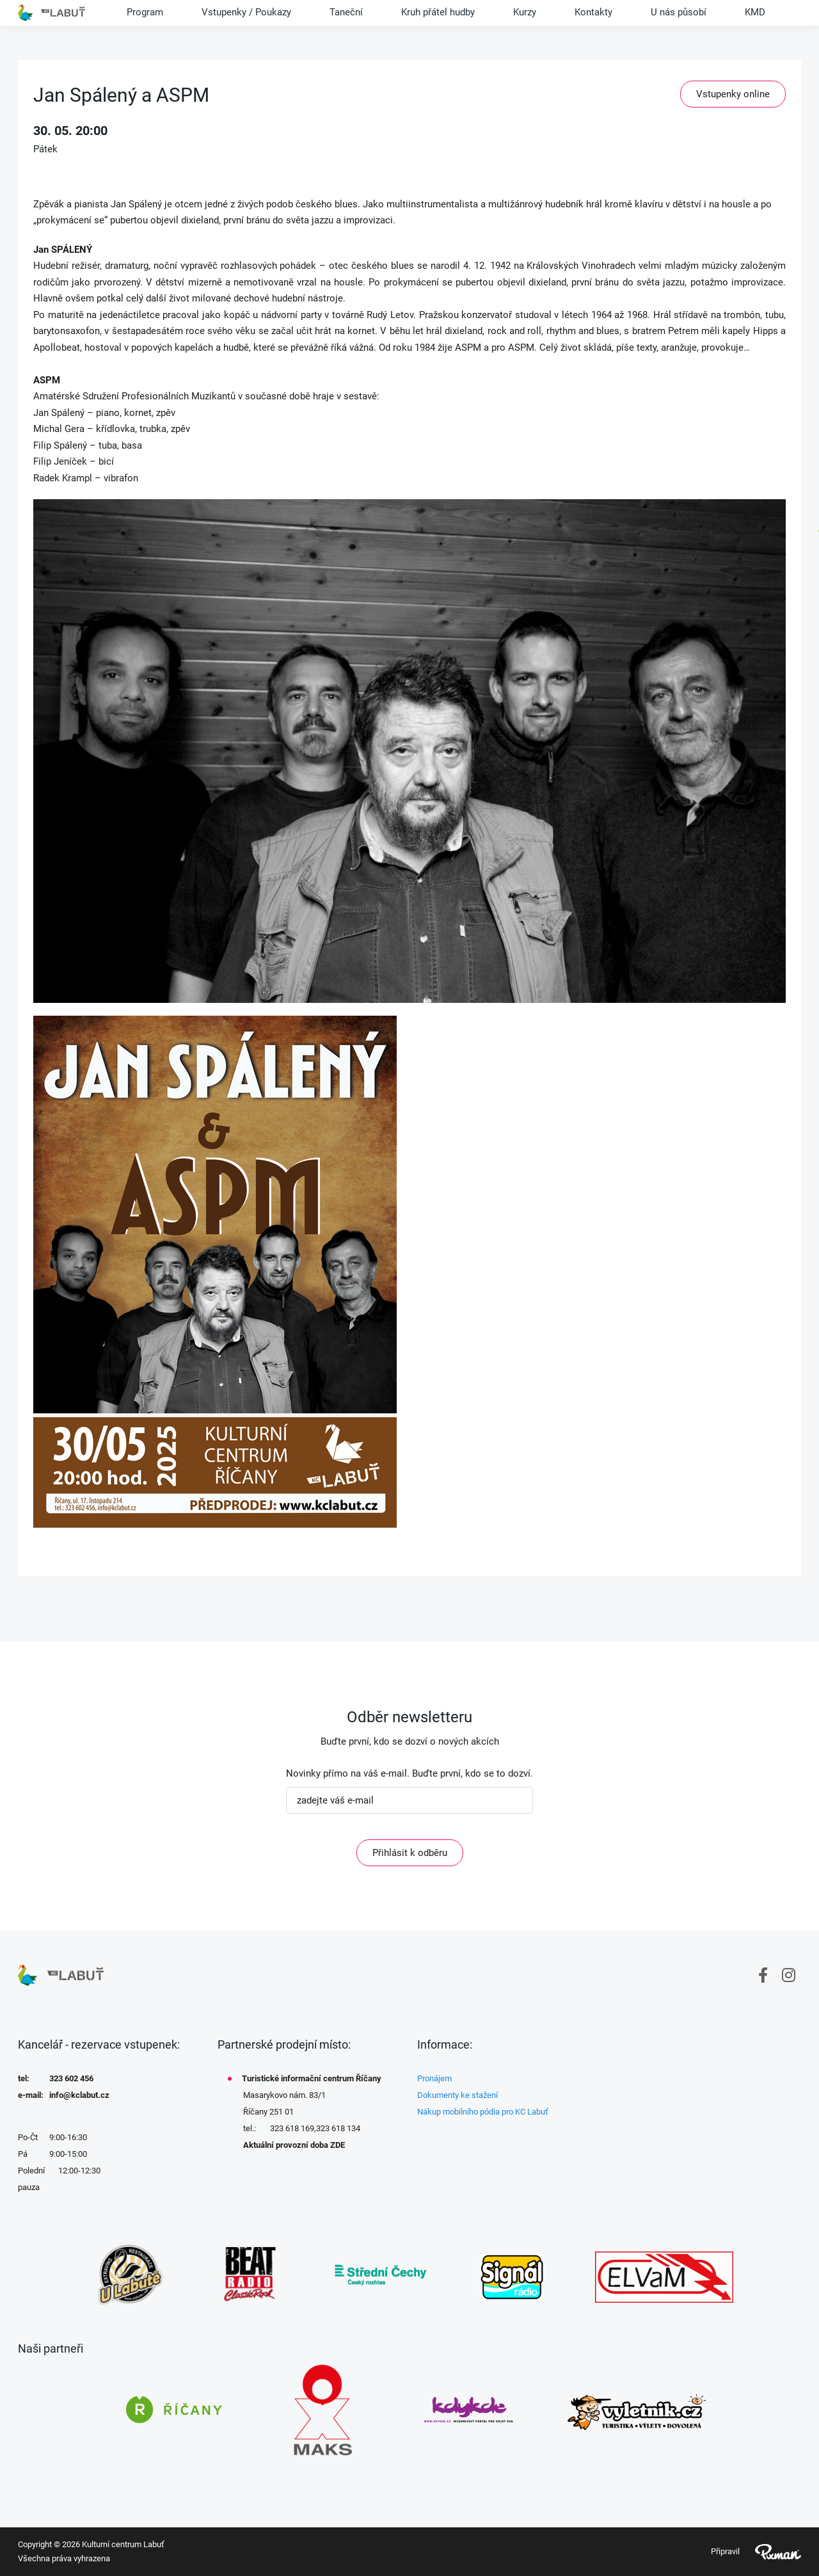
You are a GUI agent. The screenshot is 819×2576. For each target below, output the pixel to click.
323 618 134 (338, 2128)
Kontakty (593, 12)
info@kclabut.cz (79, 2095)
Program (145, 12)
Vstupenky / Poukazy (246, 12)
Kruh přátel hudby (438, 12)
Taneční (346, 12)
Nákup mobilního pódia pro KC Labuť (482, 2111)
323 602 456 (71, 2078)
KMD (755, 12)
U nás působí (678, 12)
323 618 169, (293, 2128)
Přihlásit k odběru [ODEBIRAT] (409, 1853)
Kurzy (524, 12)
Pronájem (434, 2078)
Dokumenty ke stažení (457, 2095)
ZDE (337, 2145)
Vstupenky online (733, 94)
